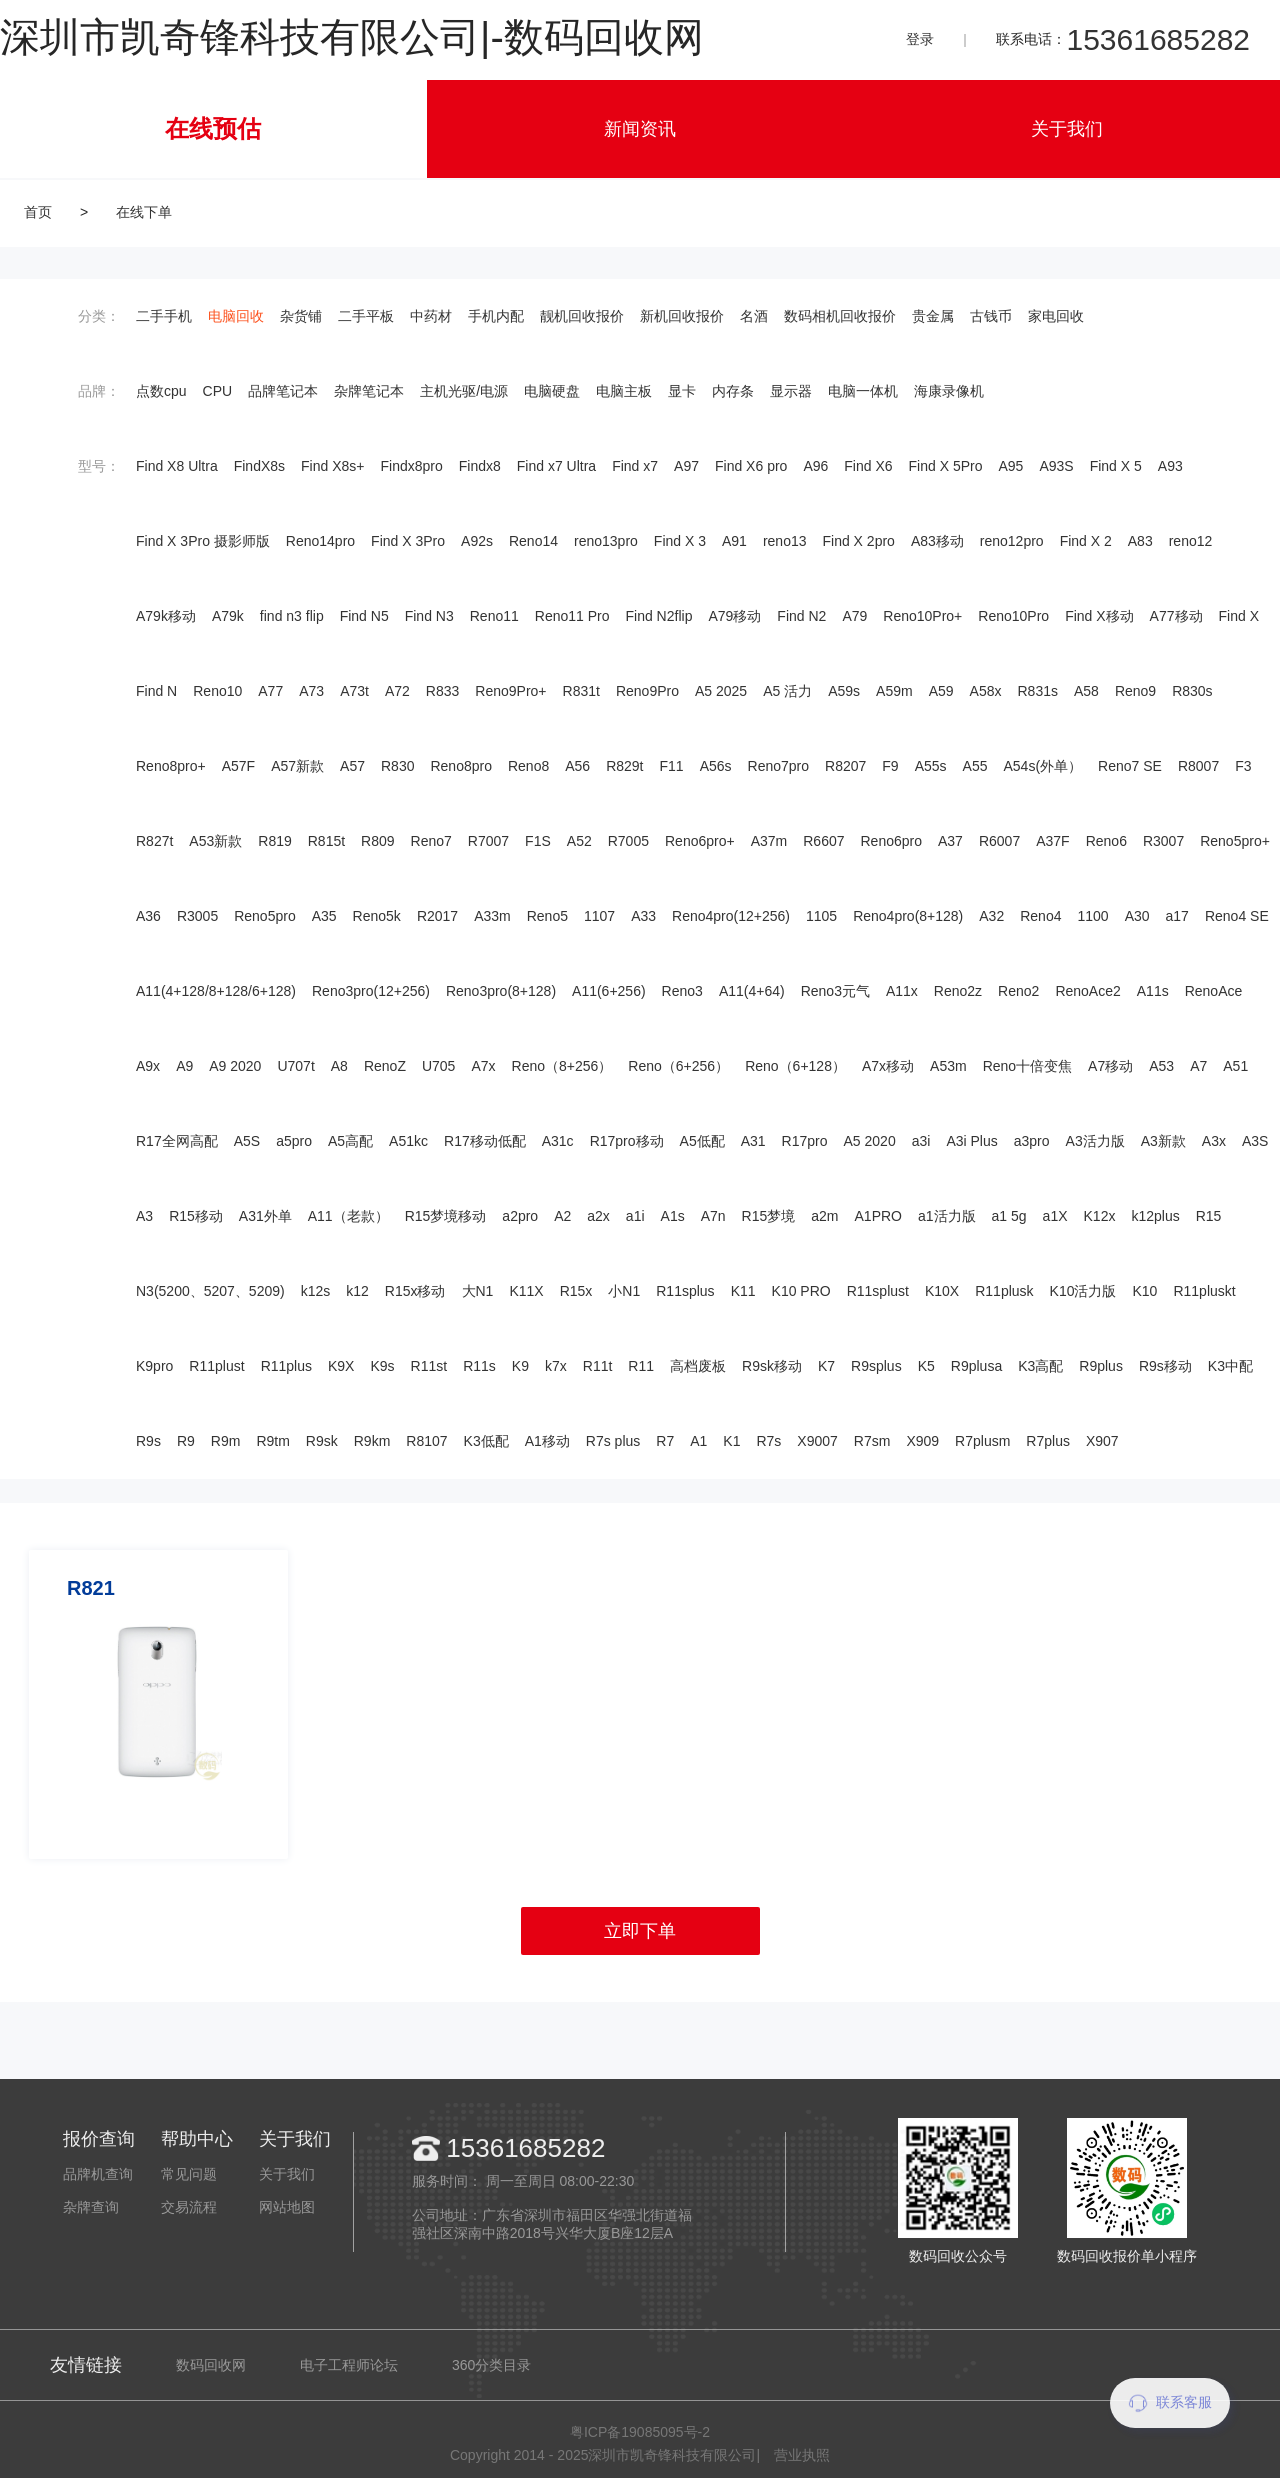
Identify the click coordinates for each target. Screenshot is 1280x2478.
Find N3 (429, 616)
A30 (1137, 916)
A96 (815, 466)
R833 (442, 691)
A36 (148, 916)
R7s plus (613, 1441)
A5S (247, 1141)
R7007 (488, 841)
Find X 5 (1116, 466)
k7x (556, 1366)
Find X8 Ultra (177, 466)
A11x (902, 991)
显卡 (682, 391)
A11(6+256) (609, 991)
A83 (1140, 541)
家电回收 (1056, 316)
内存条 (733, 391)
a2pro (520, 1216)
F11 (672, 766)
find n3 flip (292, 616)
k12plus (1155, 1216)
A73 (311, 691)
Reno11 (494, 616)
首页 (38, 212)
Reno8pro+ (171, 766)
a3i (921, 1141)
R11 (641, 1366)
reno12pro (1012, 541)
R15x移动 (415, 1291)
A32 (991, 916)
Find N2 (801, 616)
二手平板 (366, 316)
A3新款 (1163, 1141)
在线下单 (144, 212)
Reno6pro (892, 841)
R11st (429, 1366)
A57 (352, 766)
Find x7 (635, 466)
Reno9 (1135, 691)
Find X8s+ (332, 466)
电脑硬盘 (552, 391)
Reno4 (1040, 916)
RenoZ (385, 1066)
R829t (624, 766)
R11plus (286, 1366)
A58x (986, 691)
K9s (382, 1366)
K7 (826, 1366)
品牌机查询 (98, 2174)
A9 (184, 1066)
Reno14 (533, 541)
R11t (598, 1366)
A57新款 (297, 766)
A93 (1170, 466)
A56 (577, 766)
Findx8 (480, 466)
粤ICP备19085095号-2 (640, 2432)
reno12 (1191, 541)
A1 (698, 1441)
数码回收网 (211, 2365)
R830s (1192, 691)
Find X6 (868, 466)
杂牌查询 (91, 2207)
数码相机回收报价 (840, 316)
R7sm (872, 1441)
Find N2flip (659, 616)
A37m (769, 841)
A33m (492, 916)
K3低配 (486, 1441)
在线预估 (213, 128)
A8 (339, 1066)
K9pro (154, 1366)
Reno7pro (779, 766)
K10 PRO (801, 1291)
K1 (731, 1441)
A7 (1198, 1066)
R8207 (845, 766)
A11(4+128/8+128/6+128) (216, 991)
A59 (941, 691)
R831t (581, 691)
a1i (635, 1216)
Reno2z (958, 991)
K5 (926, 1366)
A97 (686, 466)
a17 (1177, 916)
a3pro (1032, 1141)
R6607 (823, 841)
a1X (1055, 1216)
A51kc (408, 1141)
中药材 (431, 316)
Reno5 (547, 916)
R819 (274, 841)
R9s (148, 1441)
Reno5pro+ (1235, 841)
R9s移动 (1165, 1366)
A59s (844, 691)
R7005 (628, 841)
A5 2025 (721, 691)
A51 (1235, 1066)
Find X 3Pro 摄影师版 (203, 541)
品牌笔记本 (283, 391)
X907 (1102, 1441)
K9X (341, 1366)
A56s (716, 766)
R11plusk (1004, 1291)
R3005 (197, 916)
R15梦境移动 (446, 1216)
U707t (295, 1066)
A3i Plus (971, 1141)
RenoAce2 (1087, 991)
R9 (186, 1441)
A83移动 (937, 541)
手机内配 (496, 316)
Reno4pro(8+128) (908, 916)
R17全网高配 (177, 1141)
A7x (483, 1066)
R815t (326, 841)
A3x (1214, 1141)
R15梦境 (769, 1216)
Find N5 (364, 616)
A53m (948, 1066)
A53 (1161, 1066)
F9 (890, 766)
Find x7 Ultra (556, 466)
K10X (942, 1291)
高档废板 (698, 1366)
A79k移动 (166, 616)
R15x (576, 1291)
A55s (931, 766)
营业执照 (802, 2455)
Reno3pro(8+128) (501, 991)
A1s (673, 1216)
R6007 (999, 841)
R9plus (1101, 1366)
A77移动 (1176, 616)
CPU (218, 391)
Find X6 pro (751, 466)
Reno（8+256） (562, 1066)
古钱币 (991, 316)
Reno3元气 (835, 991)
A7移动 (1110, 1066)
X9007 (817, 1441)
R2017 (437, 916)
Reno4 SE (1237, 916)
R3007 (1163, 841)
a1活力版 (947, 1216)
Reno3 (682, 991)
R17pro (805, 1141)
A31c (558, 1141)
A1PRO (878, 1216)
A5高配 (350, 1141)
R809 (377, 841)
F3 (1243, 766)
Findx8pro (412, 466)
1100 (1092, 916)
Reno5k (377, 916)
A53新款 (215, 841)
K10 (1145, 1291)
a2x (598, 1216)
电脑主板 (624, 391)
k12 (357, 1291)
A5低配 (702, 1141)
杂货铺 (301, 316)
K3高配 (1040, 1366)
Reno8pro (461, 766)
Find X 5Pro (946, 466)
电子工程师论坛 (349, 2365)
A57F (238, 766)
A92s (477, 541)
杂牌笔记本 (369, 391)
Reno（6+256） (678, 1066)
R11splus (685, 1291)
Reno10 (217, 691)
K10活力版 (1083, 1291)
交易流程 (189, 2207)
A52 (579, 841)
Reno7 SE (1130, 766)
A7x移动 (888, 1066)
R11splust (878, 1291)
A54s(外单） (1043, 766)
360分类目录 (491, 2365)
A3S (1255, 1141)
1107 (599, 916)
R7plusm (982, 1441)
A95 (1010, 466)
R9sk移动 (772, 1366)
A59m (894, 691)
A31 (753, 1141)
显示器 (791, 391)
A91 (734, 541)
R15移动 (196, 1216)
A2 (562, 1216)
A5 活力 (787, 691)
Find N (156, 691)
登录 (920, 39)
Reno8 (528, 766)
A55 (975, 766)
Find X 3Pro (408, 541)
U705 (438, 1066)
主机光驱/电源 (464, 391)
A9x (148, 1066)
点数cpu (161, 391)
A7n (713, 1216)
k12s (316, 1291)
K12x (1100, 1216)
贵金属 (933, 316)
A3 (144, 1216)
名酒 (754, 316)
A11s (1153, 991)
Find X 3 (680, 541)
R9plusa (976, 1366)
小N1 (624, 1291)
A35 (324, 916)
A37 (950, 841)
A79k (228, 616)
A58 (1086, 691)
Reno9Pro (647, 691)
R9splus (876, 1366)
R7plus (1048, 1441)
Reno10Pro (1013, 616)
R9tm (272, 1441)
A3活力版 (1095, 1141)
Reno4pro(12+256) (731, 916)
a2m (824, 1216)
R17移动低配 (485, 1141)
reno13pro (606, 541)
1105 (821, 916)
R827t (154, 841)
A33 (643, 916)
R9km (372, 1441)
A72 (397, 691)
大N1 (478, 1291)
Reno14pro (320, 541)
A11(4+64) (752, 991)
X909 (922, 1441)
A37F (1052, 841)
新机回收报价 (682, 316)
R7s (768, 1441)
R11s (479, 1366)
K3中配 (1230, 1366)
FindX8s (259, 466)
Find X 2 (1086, 541)
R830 (397, 766)
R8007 (1198, 766)
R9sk (322, 1441)
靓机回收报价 (582, 316)
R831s (1037, 691)
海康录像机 (949, 391)
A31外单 (265, 1216)
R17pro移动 (627, 1141)
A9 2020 (235, 1066)
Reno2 (1018, 991)
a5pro (294, 1141)
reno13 (785, 541)
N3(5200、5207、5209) (210, 1291)
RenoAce (1214, 991)
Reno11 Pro (572, 616)
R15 (1209, 1216)
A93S (1056, 466)
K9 (520, 1366)
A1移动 (547, 1441)
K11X (526, 1291)
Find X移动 (1099, 616)
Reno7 (431, 841)
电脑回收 (236, 316)
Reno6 (1106, 841)
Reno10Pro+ (922, 616)
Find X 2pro (859, 541)
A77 (270, 691)
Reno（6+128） (795, 1066)
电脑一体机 (863, 391)
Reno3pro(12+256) (371, 991)
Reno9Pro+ (510, 691)
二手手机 (164, 316)
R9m (226, 1441)
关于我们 (1067, 129)
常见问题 (189, 2174)
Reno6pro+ (700, 841)
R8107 (426, 1441)
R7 (665, 1441)
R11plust (216, 1366)
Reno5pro (265, 916)
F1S (538, 841)
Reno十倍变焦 (1027, 1066)
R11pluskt (1204, 1291)
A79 (854, 616)
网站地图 (287, 2207)
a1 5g (1009, 1216)
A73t (354, 691)
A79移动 (734, 616)
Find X (1239, 616)
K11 (743, 1291)
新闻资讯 (640, 129)
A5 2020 (870, 1141)
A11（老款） (348, 1216)
